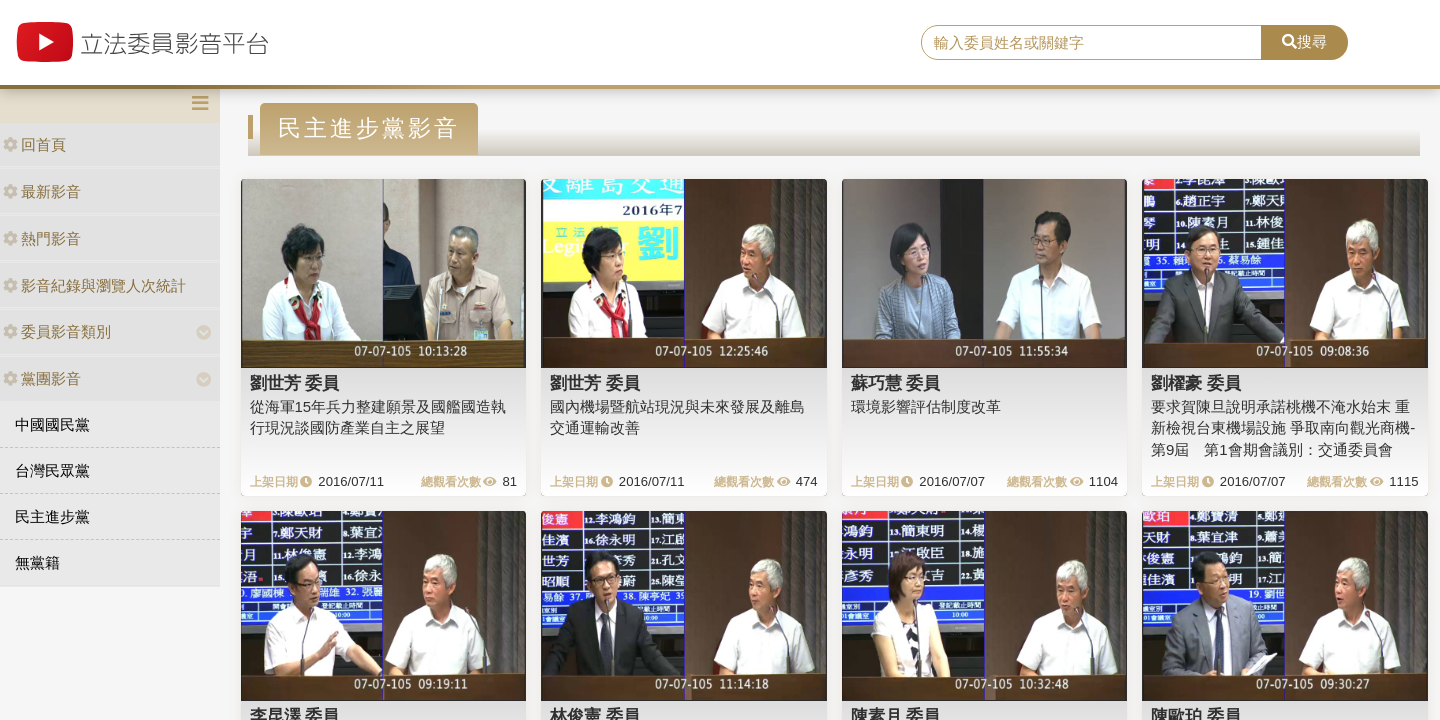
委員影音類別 (57, 331)
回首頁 (34, 144)
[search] (1091, 43)
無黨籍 (37, 562)
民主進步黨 (52, 516)
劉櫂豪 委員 (1196, 383)
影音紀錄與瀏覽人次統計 (94, 285)
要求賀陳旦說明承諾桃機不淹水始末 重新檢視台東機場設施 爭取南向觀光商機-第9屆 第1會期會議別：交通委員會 (1283, 428)
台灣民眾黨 (52, 470)
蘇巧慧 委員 (896, 383)
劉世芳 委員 (295, 383)
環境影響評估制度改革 (926, 406)
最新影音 (42, 191)
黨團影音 (42, 378)
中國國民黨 (52, 424)
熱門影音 (42, 238)
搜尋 (1304, 41)
